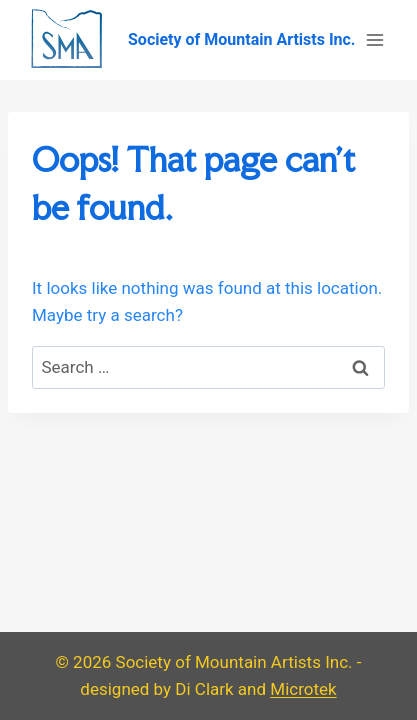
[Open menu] (374, 39)
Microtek (303, 689)
